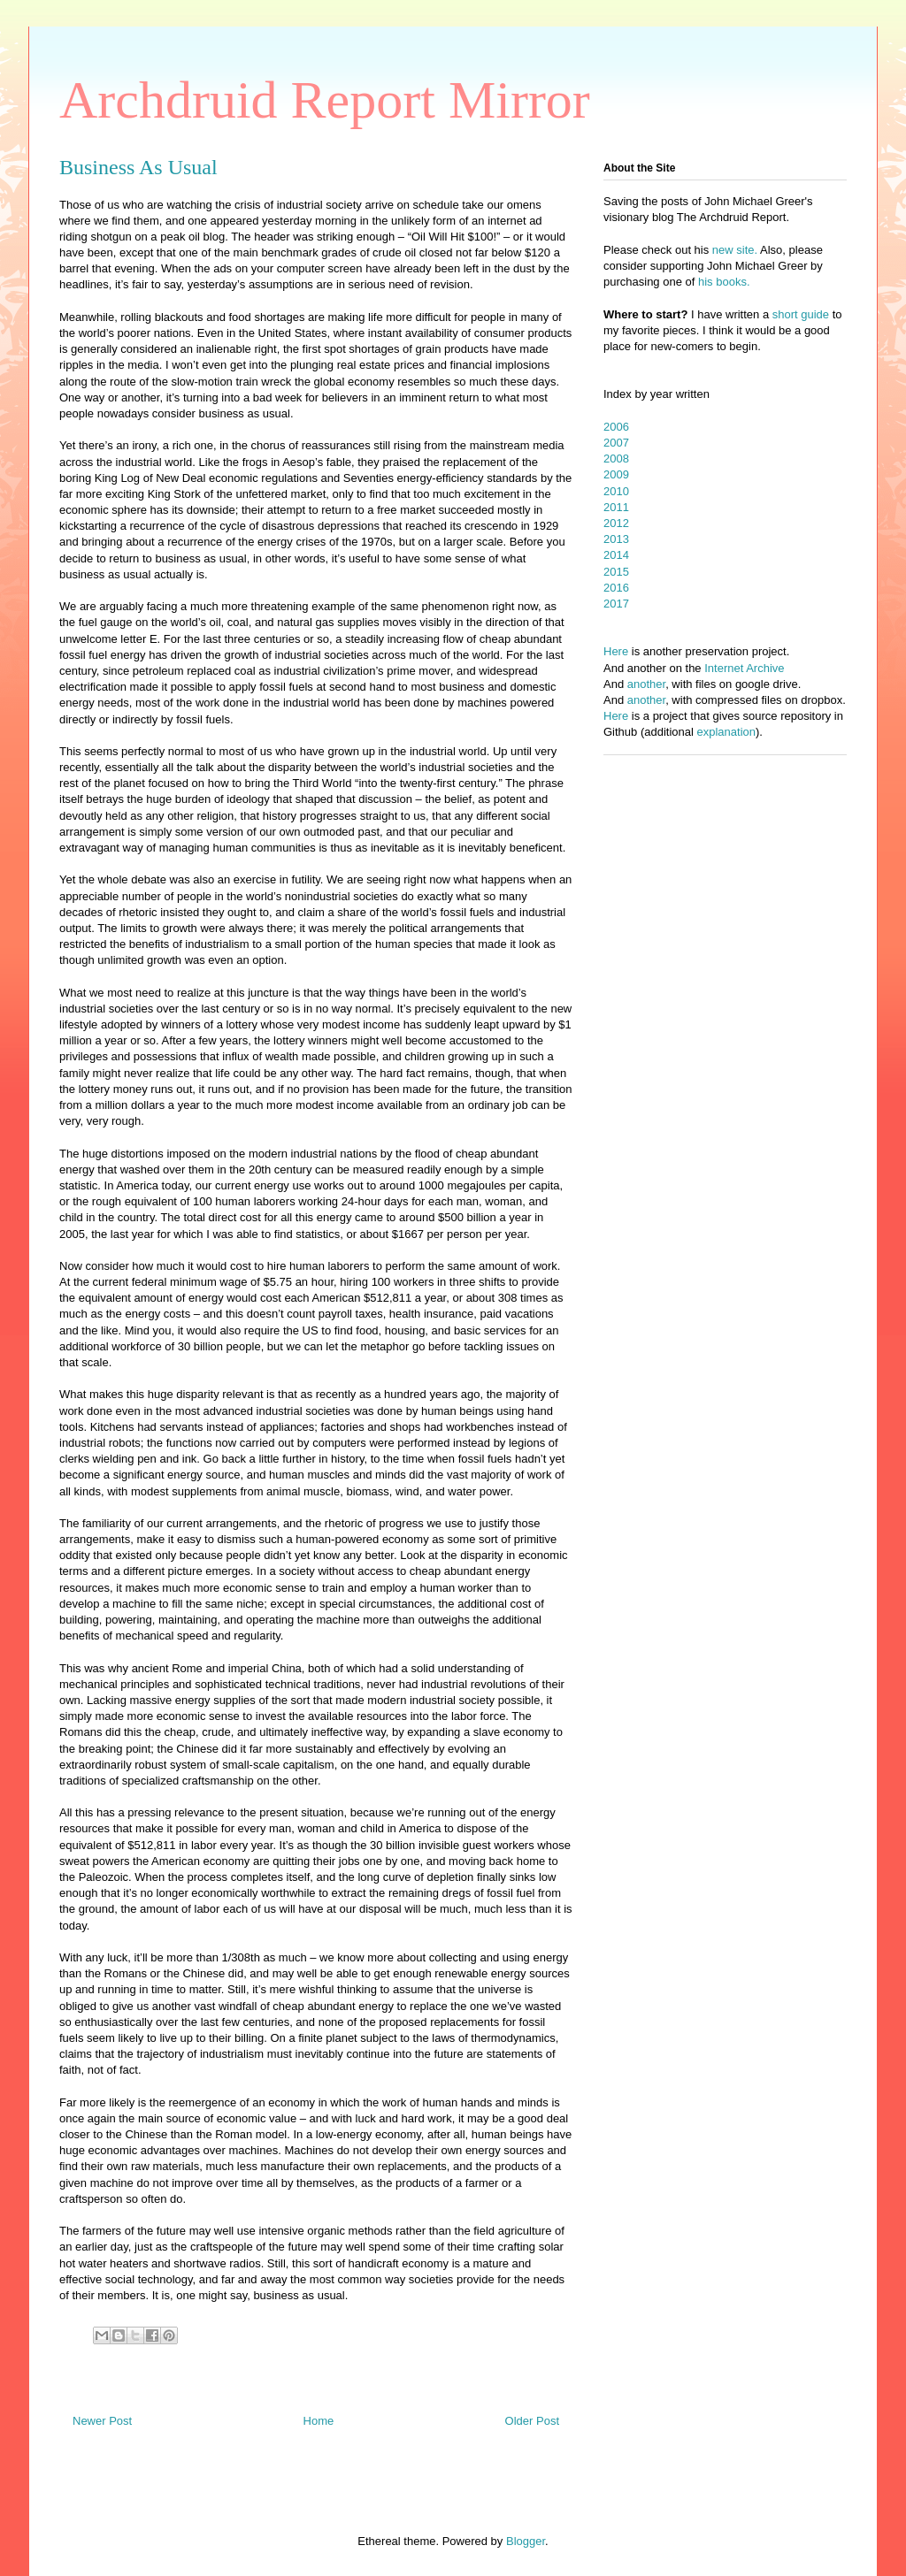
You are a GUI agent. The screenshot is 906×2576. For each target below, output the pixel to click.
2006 (616, 426)
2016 (616, 587)
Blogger (525, 2541)
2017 (616, 603)
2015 (616, 571)
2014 (616, 555)
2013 (616, 539)
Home (318, 2420)
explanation (726, 731)
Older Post (532, 2420)
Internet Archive (744, 668)
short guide (800, 314)
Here (615, 651)
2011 (616, 507)
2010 (616, 491)
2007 (616, 442)
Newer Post (102, 2420)
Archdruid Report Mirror (324, 100)
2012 (616, 523)
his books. (724, 281)
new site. (736, 249)
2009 (616, 474)
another (646, 684)
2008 (616, 458)
